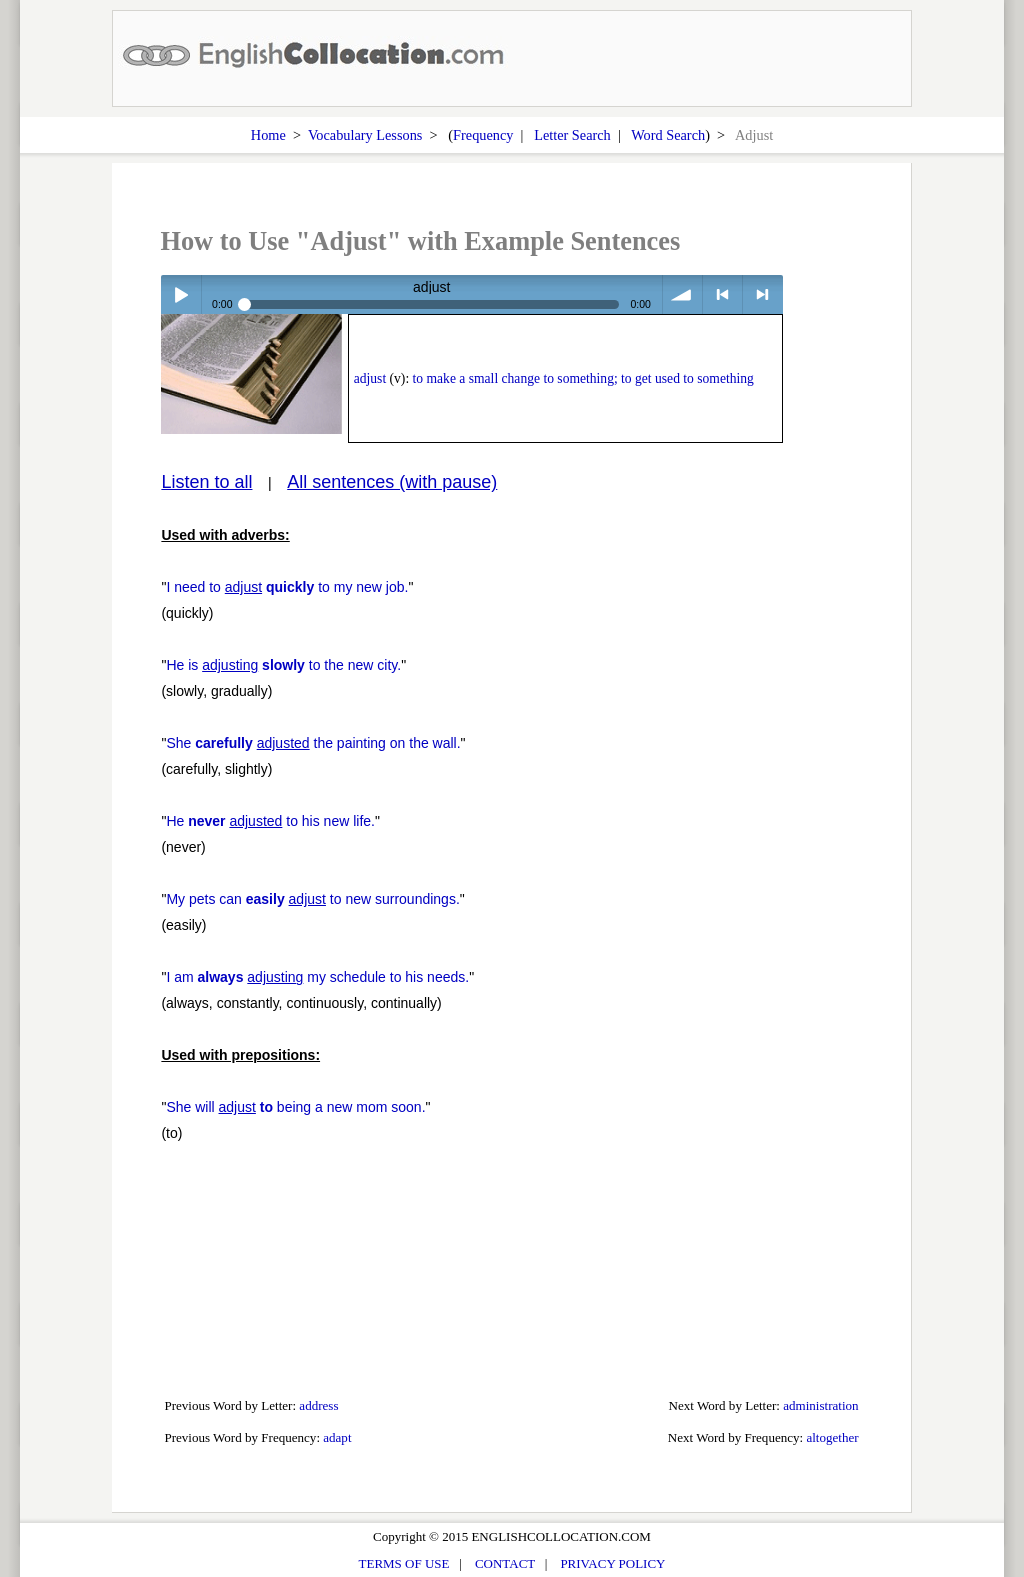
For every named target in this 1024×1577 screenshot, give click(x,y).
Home (268, 135)
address (318, 1405)
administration (820, 1405)
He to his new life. (270, 821)
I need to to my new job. (287, 587)
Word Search (668, 135)
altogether (832, 1437)
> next (762, 294)
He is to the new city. (283, 665)
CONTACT (505, 1563)
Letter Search (572, 135)
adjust (370, 378)
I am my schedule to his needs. (317, 977)
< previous (722, 294)
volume (682, 294)
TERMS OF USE (404, 1563)
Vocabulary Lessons (365, 135)
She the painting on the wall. (313, 743)
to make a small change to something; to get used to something (583, 378)
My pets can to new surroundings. (312, 899)
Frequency (483, 135)
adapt (337, 1437)
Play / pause (180, 294)
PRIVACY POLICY (612, 1563)
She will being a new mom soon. (295, 1107)
